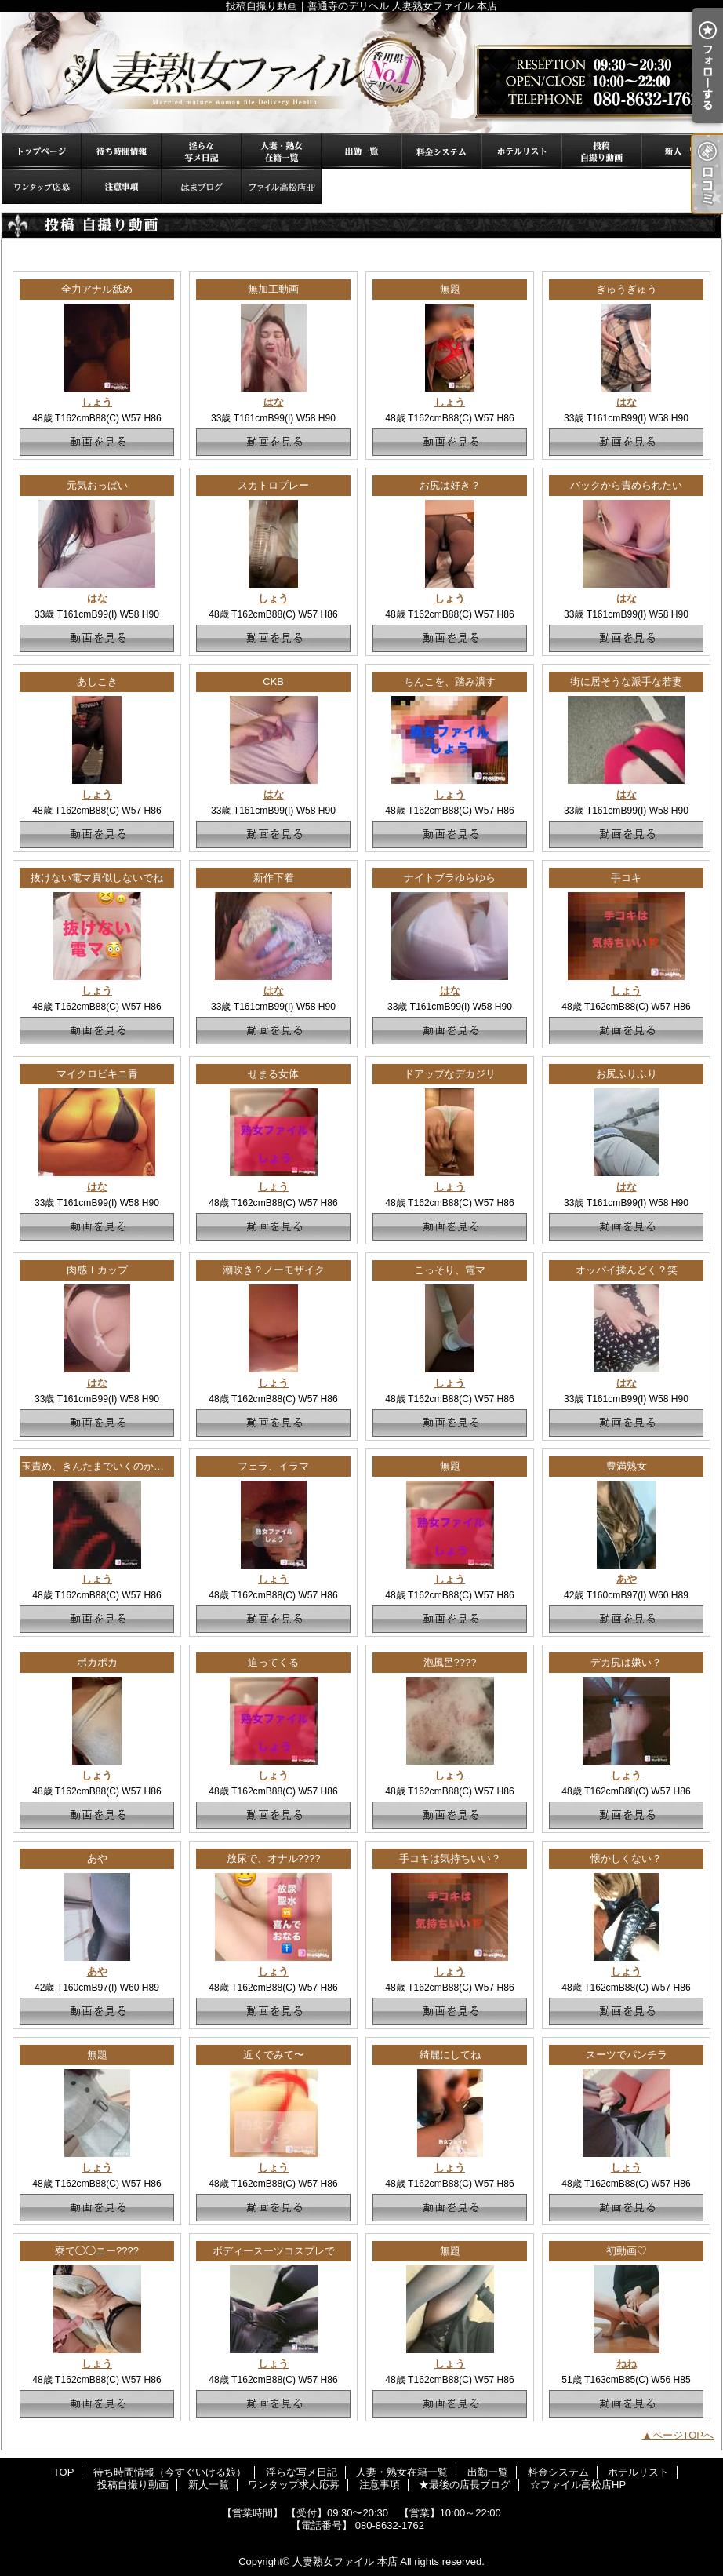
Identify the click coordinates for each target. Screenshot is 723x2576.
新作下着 (273, 878)
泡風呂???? (450, 1662)
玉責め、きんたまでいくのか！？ (97, 1466)
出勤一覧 (361, 151)
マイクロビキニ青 (97, 1074)
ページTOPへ (683, 2435)
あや (626, 1579)
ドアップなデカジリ (450, 1074)
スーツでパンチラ (626, 2054)
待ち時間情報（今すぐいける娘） (122, 151)
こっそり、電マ (449, 1270)
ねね (626, 2364)
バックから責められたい (626, 485)
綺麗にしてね (450, 2054)
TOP (42, 151)
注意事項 (122, 186)
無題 (450, 289)
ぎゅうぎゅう (626, 289)
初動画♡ (626, 2251)
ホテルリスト (521, 151)
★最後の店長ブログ (202, 186)
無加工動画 (273, 289)
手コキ (626, 878)
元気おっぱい (97, 485)
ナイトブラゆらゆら (450, 878)
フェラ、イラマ (273, 1466)
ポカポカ (97, 1662)
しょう (97, 402)
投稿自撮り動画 (601, 151)
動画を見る (97, 442)
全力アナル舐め (97, 289)
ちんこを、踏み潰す (450, 681)
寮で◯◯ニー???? (97, 2251)
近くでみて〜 (273, 2054)
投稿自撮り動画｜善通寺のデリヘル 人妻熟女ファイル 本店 (361, 72)
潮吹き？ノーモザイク (274, 1270)
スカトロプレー (273, 485)
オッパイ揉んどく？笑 (627, 1270)
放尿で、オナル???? (274, 1858)
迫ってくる (273, 1662)
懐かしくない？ (626, 1858)
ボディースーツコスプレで (274, 2251)
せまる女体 (273, 1074)
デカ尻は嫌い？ (626, 1662)
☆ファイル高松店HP (282, 186)
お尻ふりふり (626, 1074)
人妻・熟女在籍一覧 (282, 151)
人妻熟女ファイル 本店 (345, 2561)
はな (273, 402)
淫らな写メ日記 (202, 151)
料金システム (441, 151)
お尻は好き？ (450, 485)
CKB (273, 681)
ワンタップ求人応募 (42, 186)
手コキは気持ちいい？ (450, 1858)
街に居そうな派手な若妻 (626, 681)
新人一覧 (681, 151)
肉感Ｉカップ (97, 1270)
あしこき (97, 681)
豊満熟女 (626, 1466)
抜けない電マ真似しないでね (97, 878)
